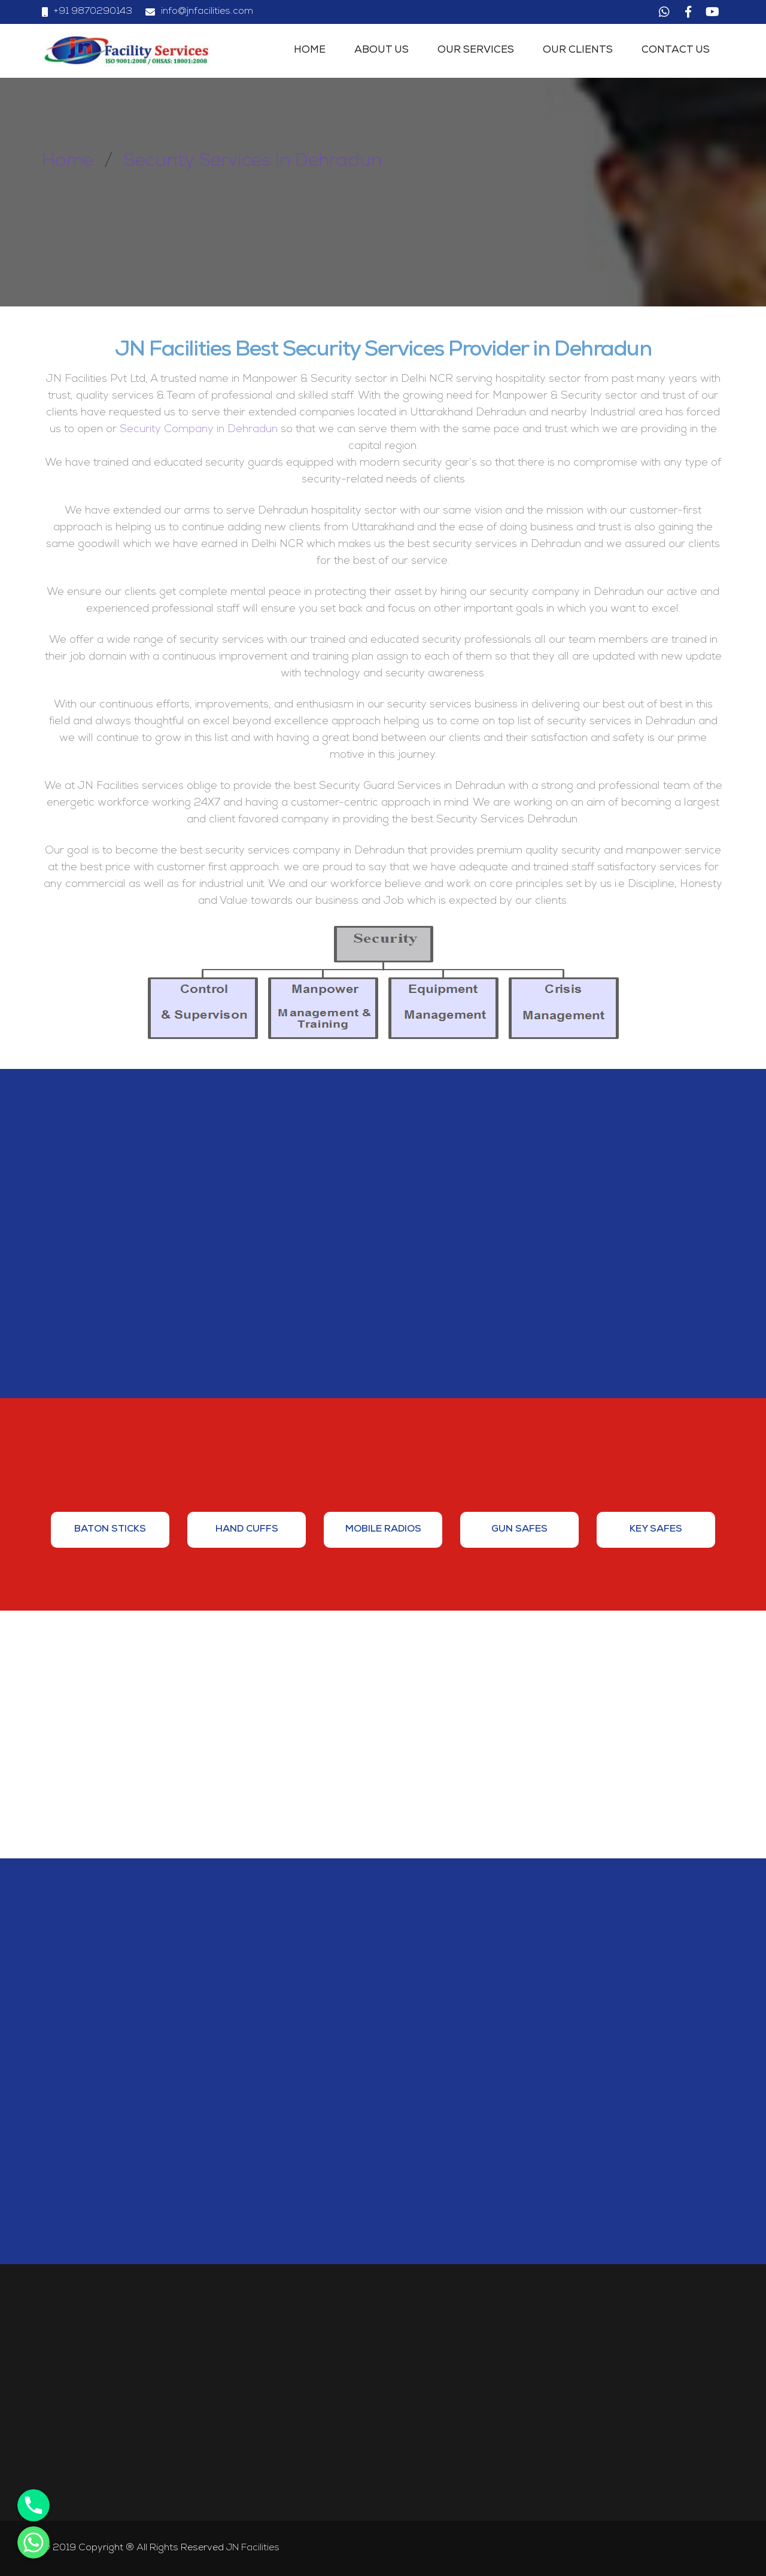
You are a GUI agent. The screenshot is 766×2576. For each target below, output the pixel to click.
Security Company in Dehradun (199, 429)
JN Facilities (252, 2548)
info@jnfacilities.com (207, 12)
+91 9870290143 (93, 12)
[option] (110, 1530)
